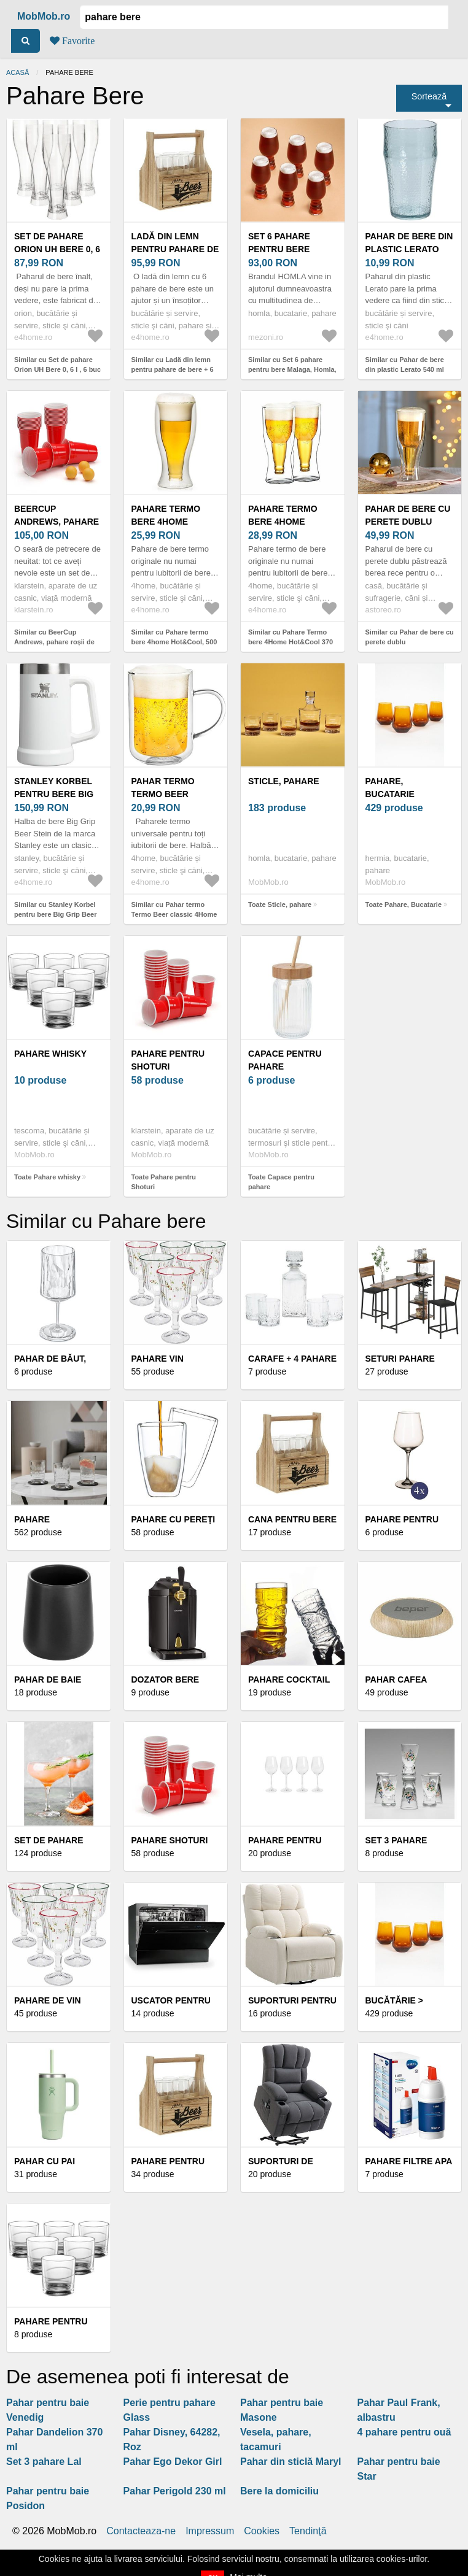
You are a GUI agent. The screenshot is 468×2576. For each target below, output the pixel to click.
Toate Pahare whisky (47, 1177)
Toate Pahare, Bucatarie (403, 904)
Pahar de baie (47, 1679)
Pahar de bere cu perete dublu (408, 515)
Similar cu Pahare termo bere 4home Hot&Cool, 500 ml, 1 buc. (174, 642)
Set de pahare (49, 1840)
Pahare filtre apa (409, 2161)
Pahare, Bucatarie (390, 787)
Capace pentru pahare (285, 1060)
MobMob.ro (43, 16)
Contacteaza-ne (141, 2531)
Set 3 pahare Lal (44, 2461)
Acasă (17, 72)
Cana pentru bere (292, 1519)
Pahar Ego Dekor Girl (172, 2461)
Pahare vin (157, 1358)
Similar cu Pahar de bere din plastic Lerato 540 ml (404, 365)
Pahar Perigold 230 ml (174, 2491)
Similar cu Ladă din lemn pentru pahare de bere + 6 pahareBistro (172, 370)
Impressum (209, 2531)
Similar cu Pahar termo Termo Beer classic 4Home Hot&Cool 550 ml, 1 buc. (174, 914)
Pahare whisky (50, 1054)
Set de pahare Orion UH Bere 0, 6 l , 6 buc (57, 249)
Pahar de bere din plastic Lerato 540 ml (409, 249)
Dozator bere (165, 1679)
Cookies (261, 2531)
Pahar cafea (396, 1679)
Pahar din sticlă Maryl (290, 2461)
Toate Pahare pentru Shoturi (164, 1182)
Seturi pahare (400, 1358)
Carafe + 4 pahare (292, 1358)
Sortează (429, 96)
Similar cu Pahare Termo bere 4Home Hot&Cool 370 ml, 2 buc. (290, 642)
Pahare (32, 1519)
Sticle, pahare (283, 781)
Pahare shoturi (169, 1840)
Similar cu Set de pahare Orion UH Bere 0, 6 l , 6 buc (57, 365)
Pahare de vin (47, 2000)
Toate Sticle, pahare (279, 904)
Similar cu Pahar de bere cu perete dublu (409, 637)
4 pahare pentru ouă (404, 2432)
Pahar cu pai (44, 2161)
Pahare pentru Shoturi (168, 1060)
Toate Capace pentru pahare (281, 1182)
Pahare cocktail (289, 1679)
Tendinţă (308, 2531)
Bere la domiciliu (279, 2491)
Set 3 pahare (396, 1840)
